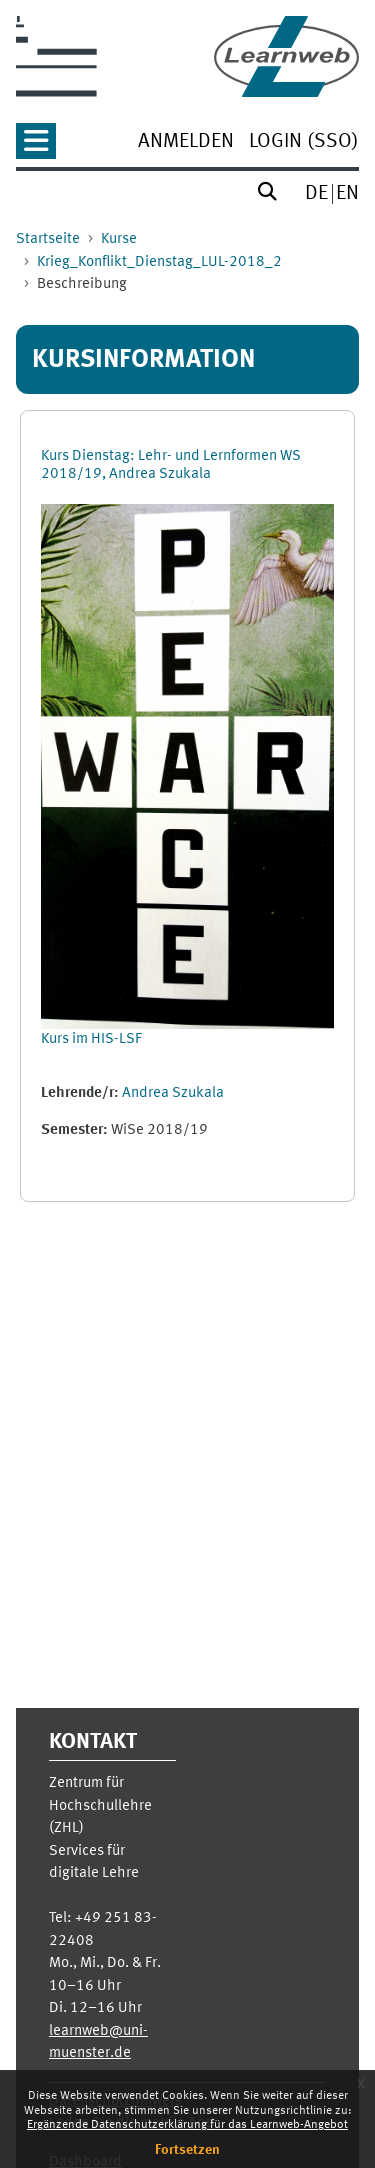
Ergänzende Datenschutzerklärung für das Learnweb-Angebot (187, 2125)
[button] (36, 147)
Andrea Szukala (173, 1093)
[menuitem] (186, 143)
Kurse (119, 239)
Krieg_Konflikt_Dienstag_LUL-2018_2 (159, 262)
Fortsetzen (187, 2150)
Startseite (48, 239)
